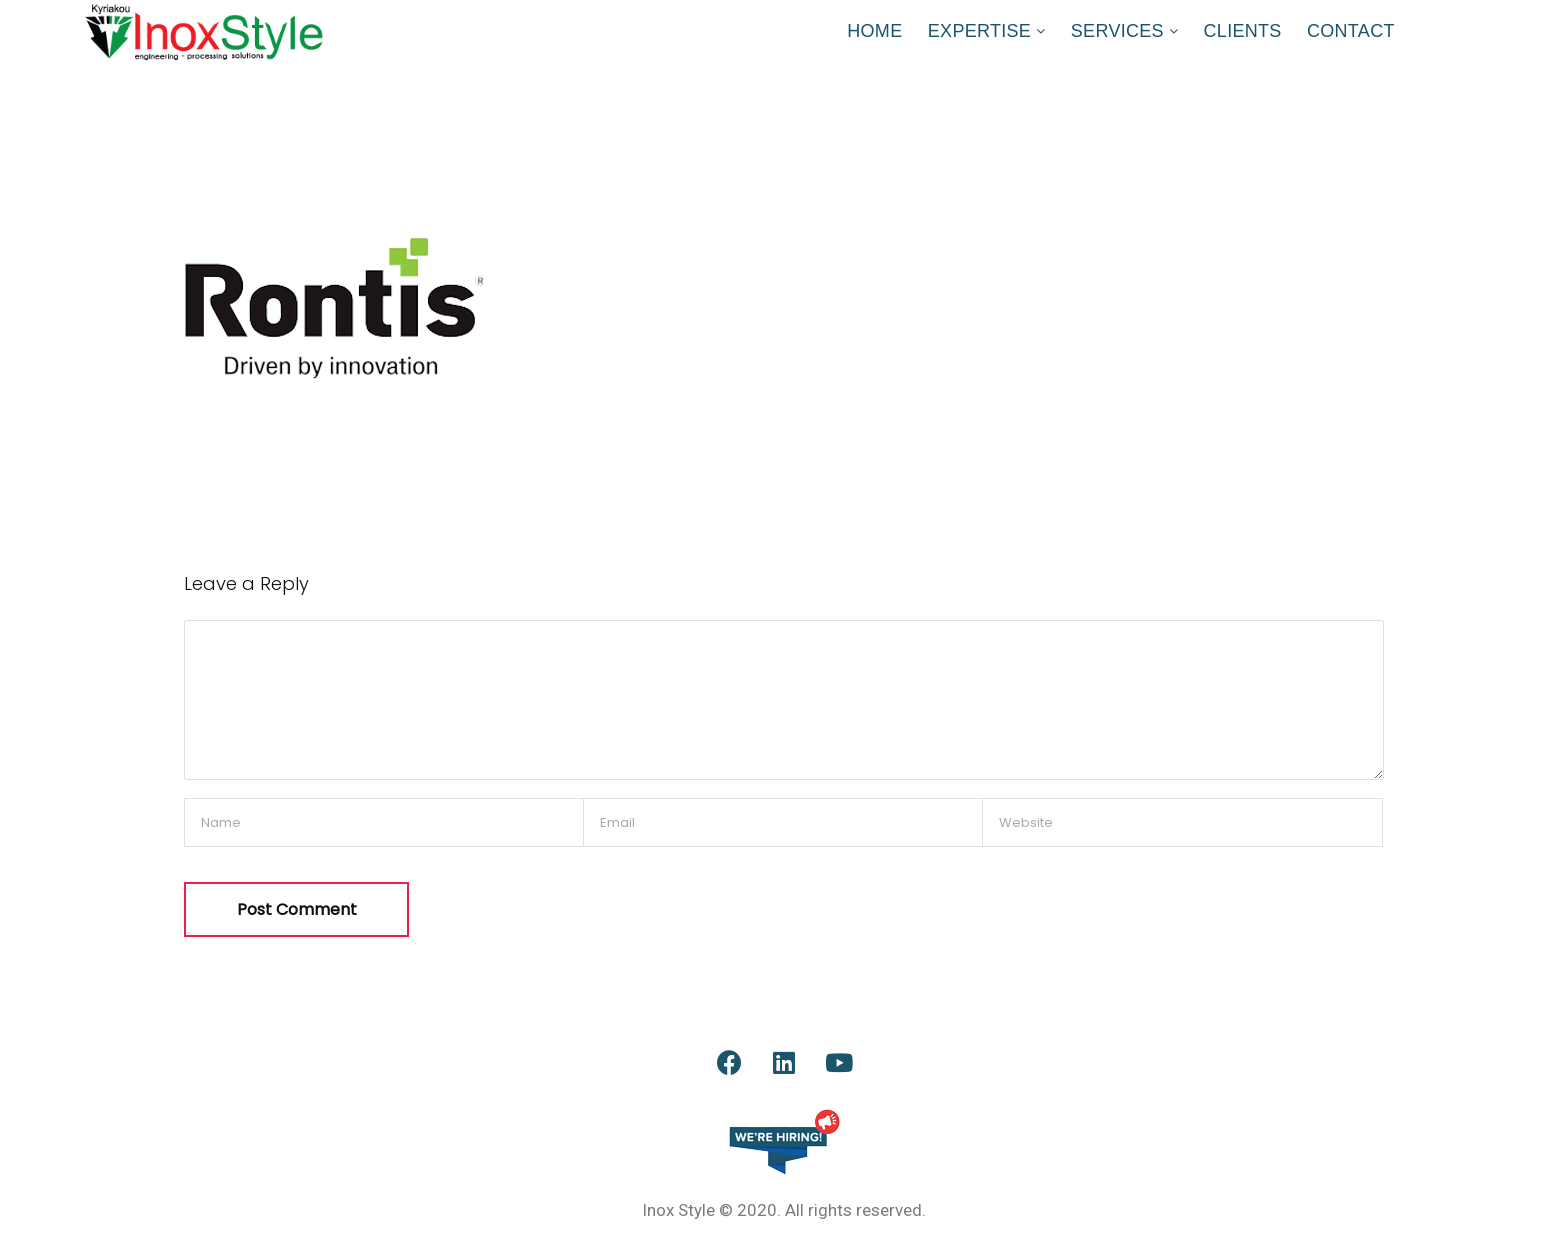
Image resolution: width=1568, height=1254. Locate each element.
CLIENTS (1243, 31)
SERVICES (1117, 31)
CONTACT (1351, 31)
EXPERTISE (979, 31)
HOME (874, 31)
